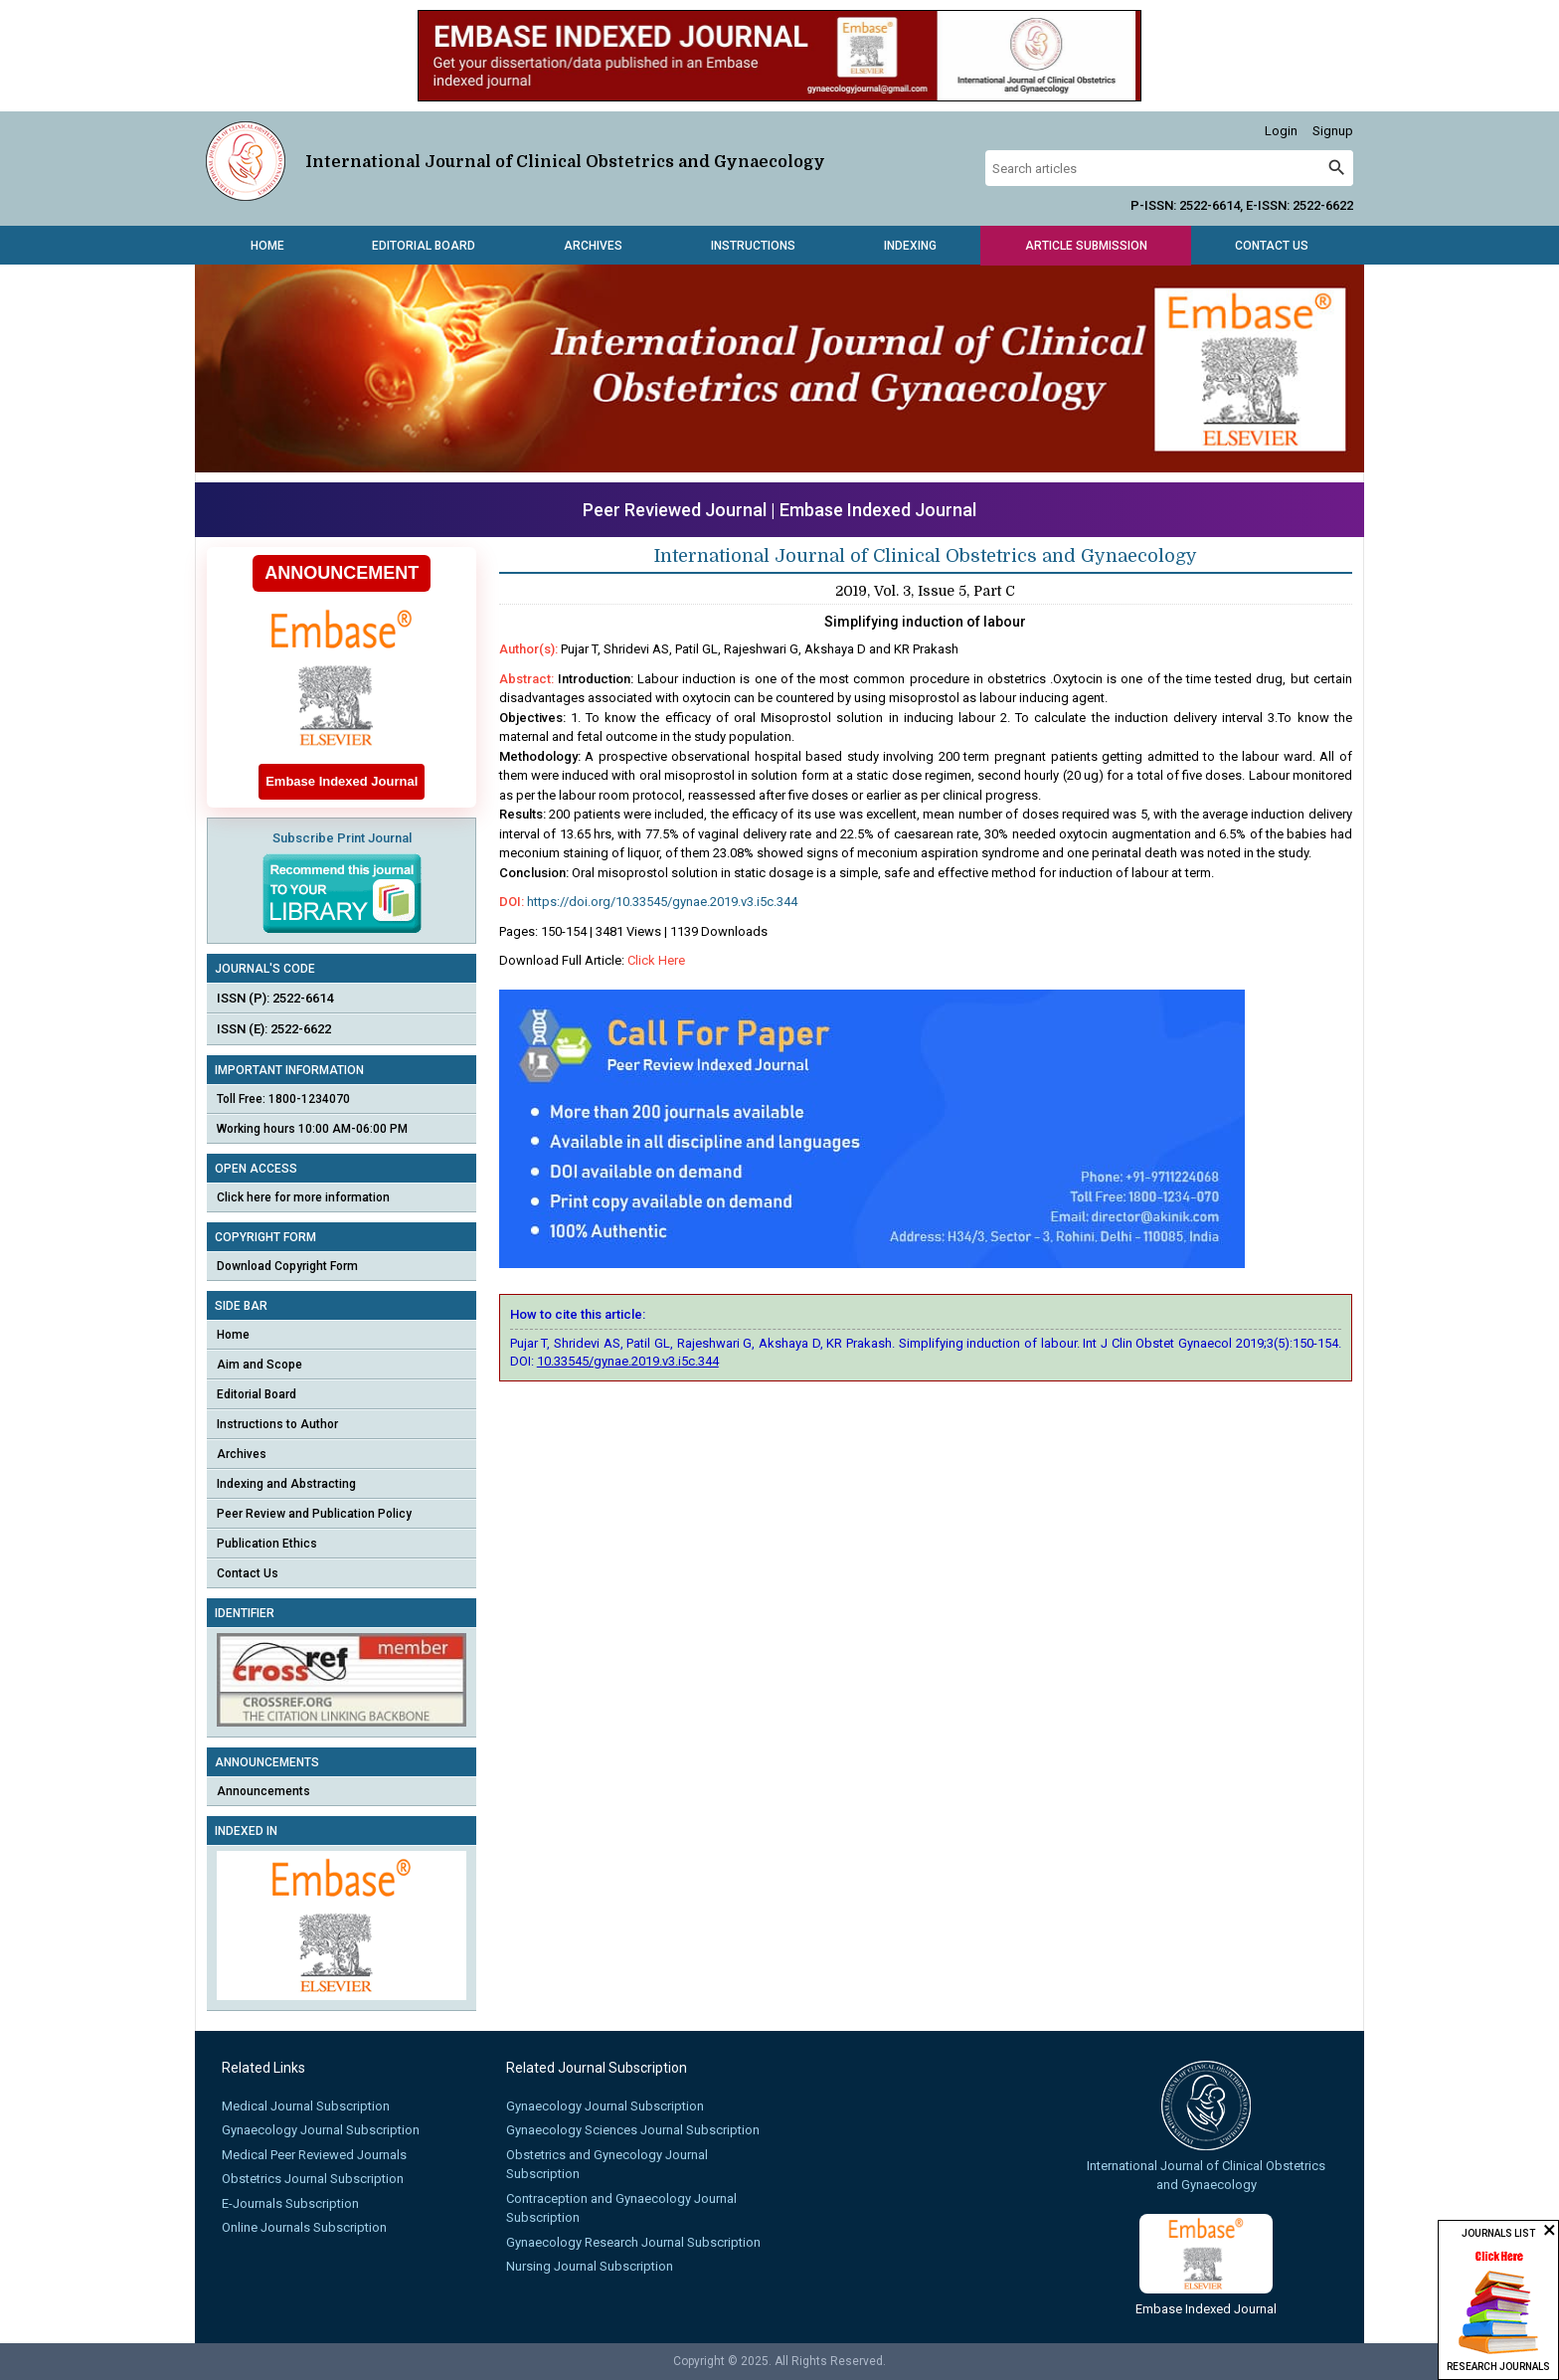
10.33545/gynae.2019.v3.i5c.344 (628, 1361)
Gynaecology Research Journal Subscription (633, 2242)
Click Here (656, 960)
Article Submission (1086, 246)
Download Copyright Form (287, 1266)
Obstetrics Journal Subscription (313, 2178)
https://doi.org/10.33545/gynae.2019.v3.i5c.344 (662, 901)
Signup (1332, 130)
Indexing (910, 246)
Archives (593, 246)
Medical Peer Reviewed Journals (314, 2154)
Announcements (263, 1791)
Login (1281, 130)
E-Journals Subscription (290, 2203)
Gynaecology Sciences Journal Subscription (633, 2129)
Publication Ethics (267, 1544)
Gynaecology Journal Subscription (321, 2129)
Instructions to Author (277, 1424)
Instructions (753, 246)
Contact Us (1271, 246)
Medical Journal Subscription (306, 2106)
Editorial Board (423, 246)
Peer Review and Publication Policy (314, 1514)
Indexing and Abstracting (286, 1484)
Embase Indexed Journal (878, 509)
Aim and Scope (259, 1365)
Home (267, 246)
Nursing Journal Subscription (589, 2266)
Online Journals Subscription (304, 2227)
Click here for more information (303, 1197)
